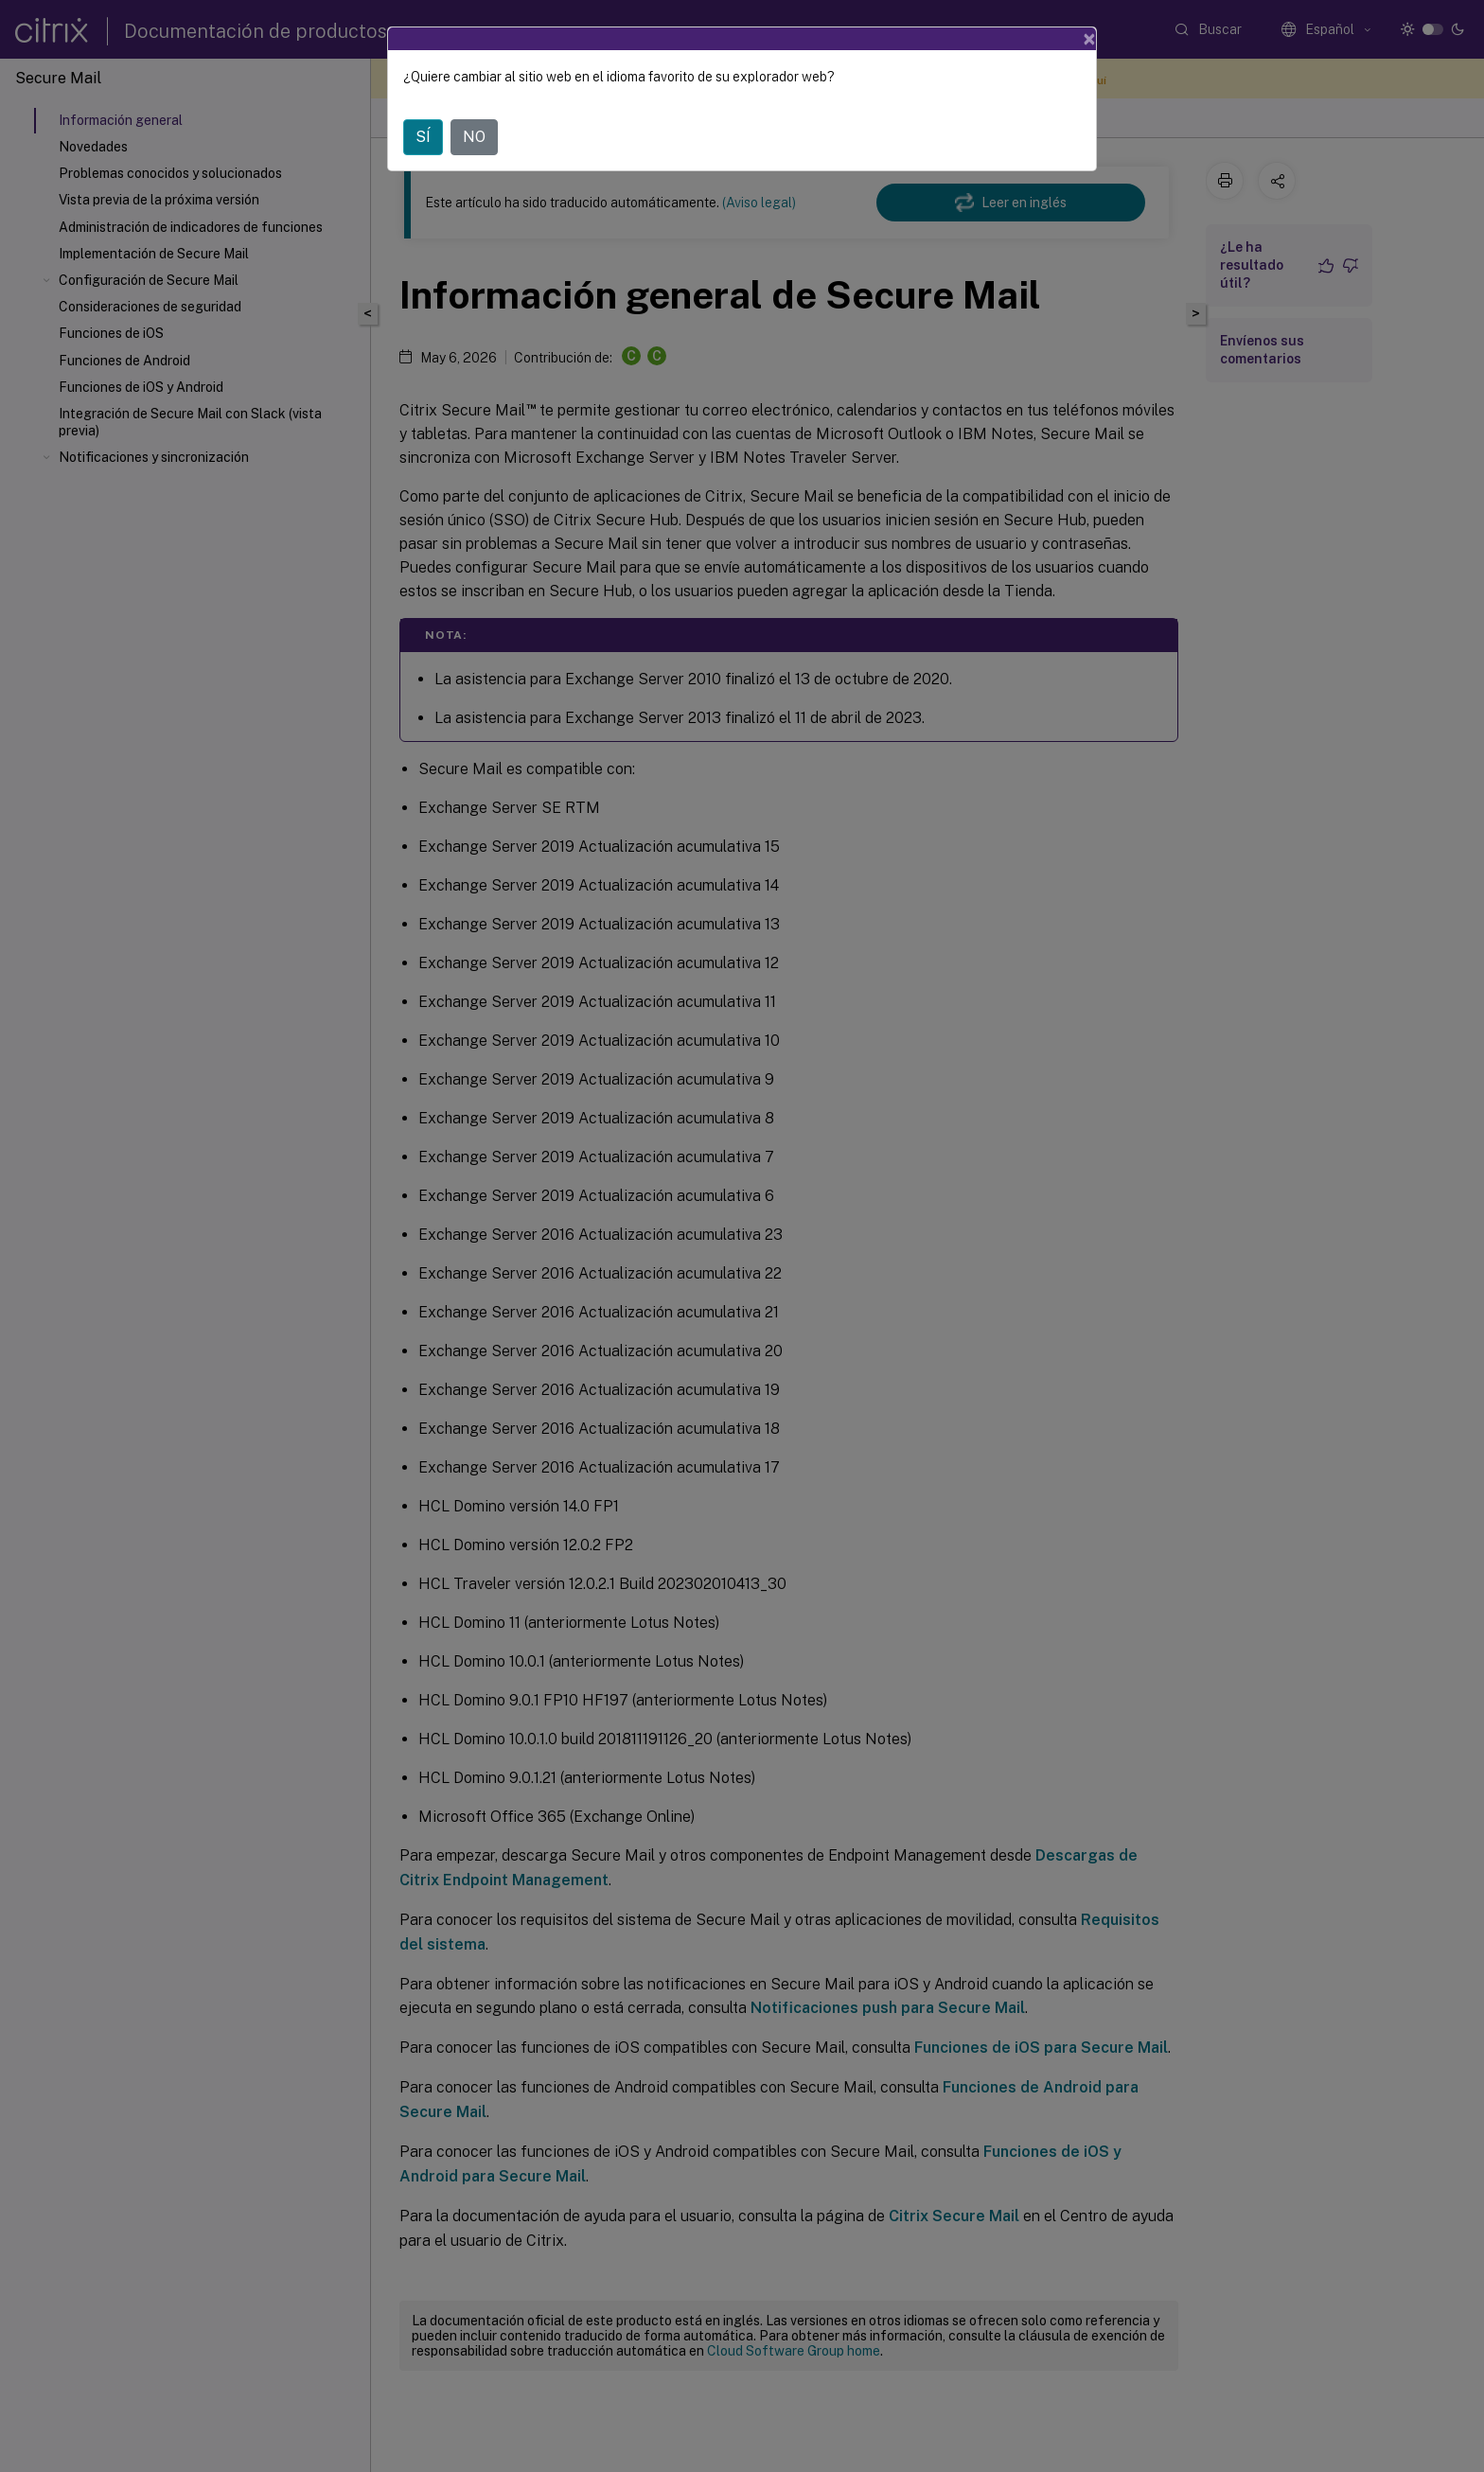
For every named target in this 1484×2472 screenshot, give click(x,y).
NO (474, 137)
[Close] (1089, 38)
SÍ (423, 137)
